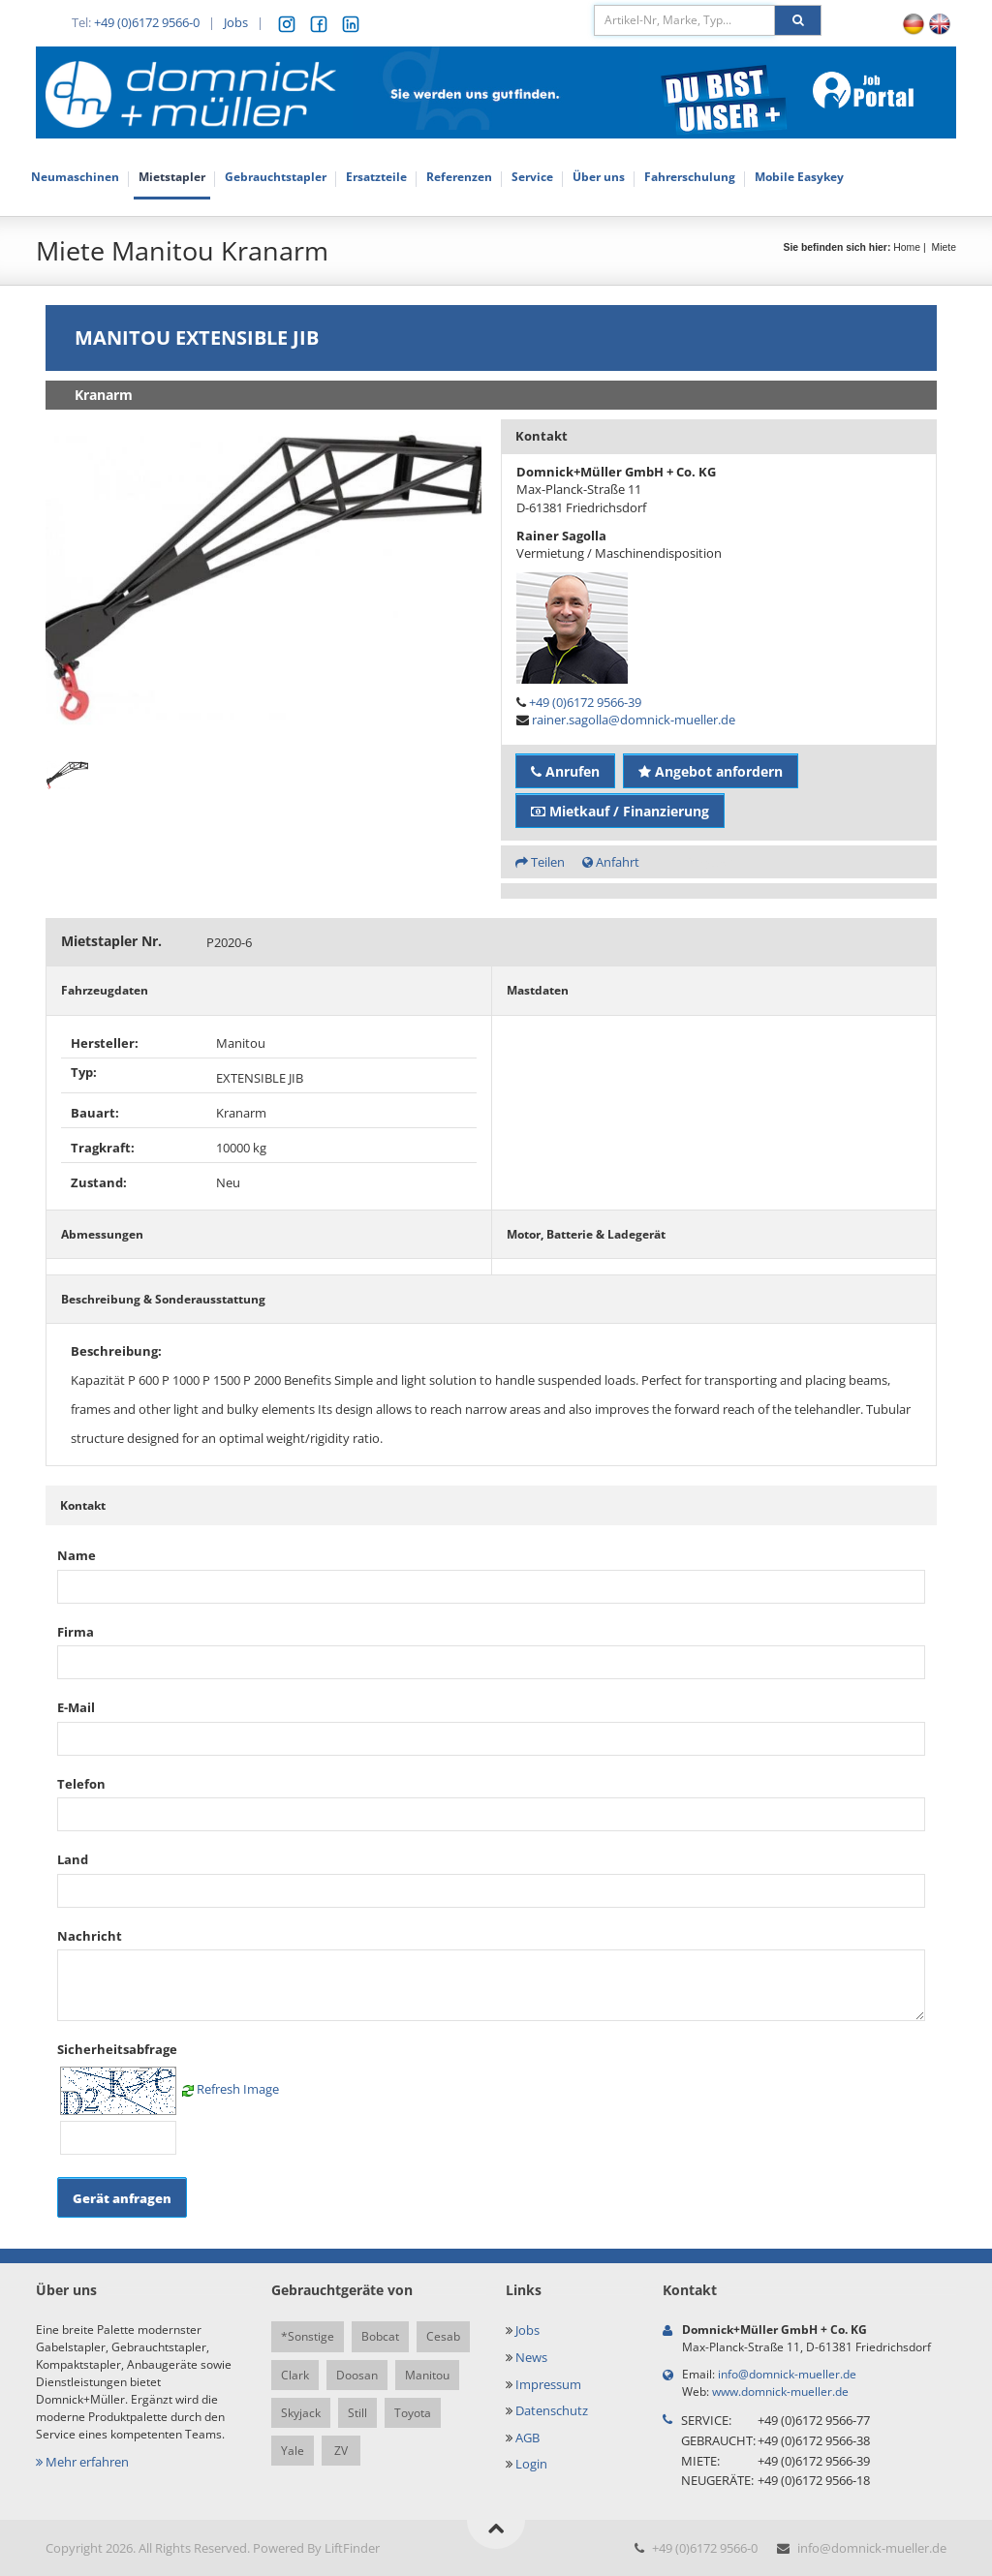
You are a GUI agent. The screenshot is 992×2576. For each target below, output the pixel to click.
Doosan (357, 2375)
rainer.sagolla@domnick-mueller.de (633, 719)
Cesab (443, 2336)
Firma (75, 1632)
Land (72, 1859)
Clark (295, 2375)
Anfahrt (610, 862)
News (531, 2357)
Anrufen (565, 771)
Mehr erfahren (82, 2461)
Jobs (236, 22)
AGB (527, 2437)
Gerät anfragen (122, 2198)
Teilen (540, 862)
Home (906, 247)
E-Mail (76, 1707)
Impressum (548, 2384)
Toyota (412, 2413)
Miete (944, 247)
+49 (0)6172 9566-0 (147, 22)
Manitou (427, 2375)
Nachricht (89, 1936)
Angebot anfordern (710, 771)
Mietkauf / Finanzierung (620, 811)
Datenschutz (551, 2410)
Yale (292, 2450)
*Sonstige (307, 2336)
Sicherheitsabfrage (117, 2049)
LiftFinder (352, 2548)
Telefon (81, 1784)
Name (76, 1555)
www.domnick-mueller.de (780, 2391)
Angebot (710, 862)
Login (531, 2463)
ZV (341, 2450)
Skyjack (301, 2413)
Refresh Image (238, 2089)
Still (357, 2413)
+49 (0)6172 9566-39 (585, 702)
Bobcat (380, 2336)
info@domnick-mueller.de (787, 2374)
